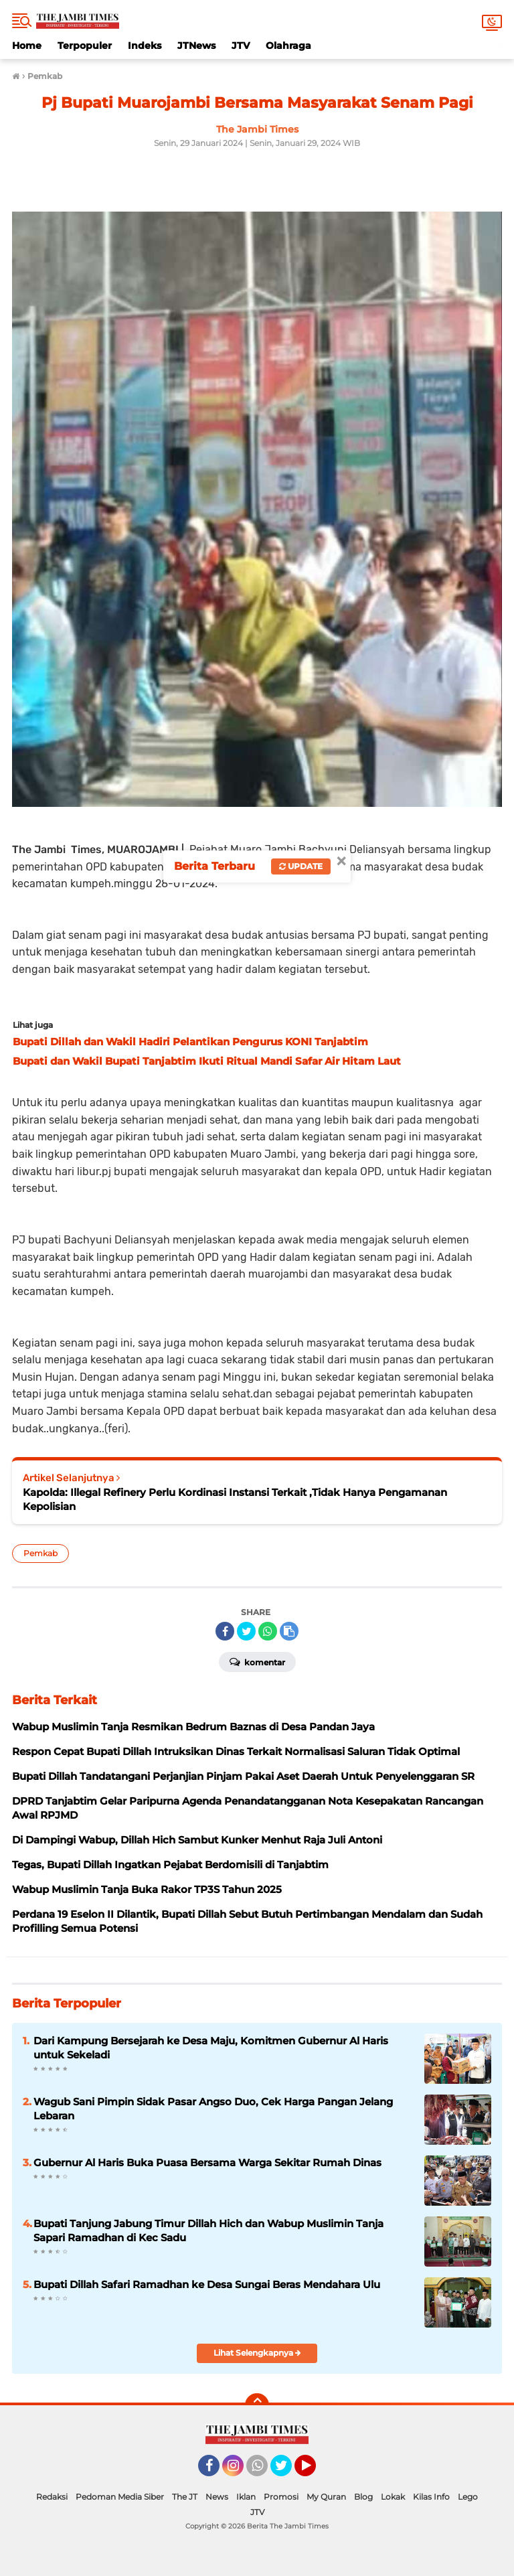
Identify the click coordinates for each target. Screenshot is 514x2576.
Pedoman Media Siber (120, 2497)
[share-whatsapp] (267, 1631)
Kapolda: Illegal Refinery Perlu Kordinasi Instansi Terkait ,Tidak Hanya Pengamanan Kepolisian (235, 1499)
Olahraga (288, 46)
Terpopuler (85, 46)
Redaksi (52, 2497)
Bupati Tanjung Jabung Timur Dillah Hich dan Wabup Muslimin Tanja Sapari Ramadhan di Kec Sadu (208, 2230)
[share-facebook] (225, 1631)
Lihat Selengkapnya (257, 2353)
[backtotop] (257, 2405)
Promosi (281, 2497)
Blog (363, 2497)
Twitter (287, 2471)
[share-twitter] (246, 1631)
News (216, 2497)
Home (26, 46)
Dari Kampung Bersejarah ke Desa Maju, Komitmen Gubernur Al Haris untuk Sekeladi (210, 2047)
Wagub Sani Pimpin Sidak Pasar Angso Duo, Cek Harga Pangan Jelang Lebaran (213, 2108)
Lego (468, 2497)
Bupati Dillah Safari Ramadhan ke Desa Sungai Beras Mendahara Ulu (206, 2284)
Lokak (393, 2497)
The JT (184, 2497)
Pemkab (40, 1553)
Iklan (246, 2497)
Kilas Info (431, 2497)
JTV (241, 46)
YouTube (314, 2471)
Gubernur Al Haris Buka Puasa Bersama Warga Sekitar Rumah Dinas (207, 2162)
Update (301, 866)
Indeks (144, 46)
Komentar (257, 1661)
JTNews (196, 46)
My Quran (326, 2497)
